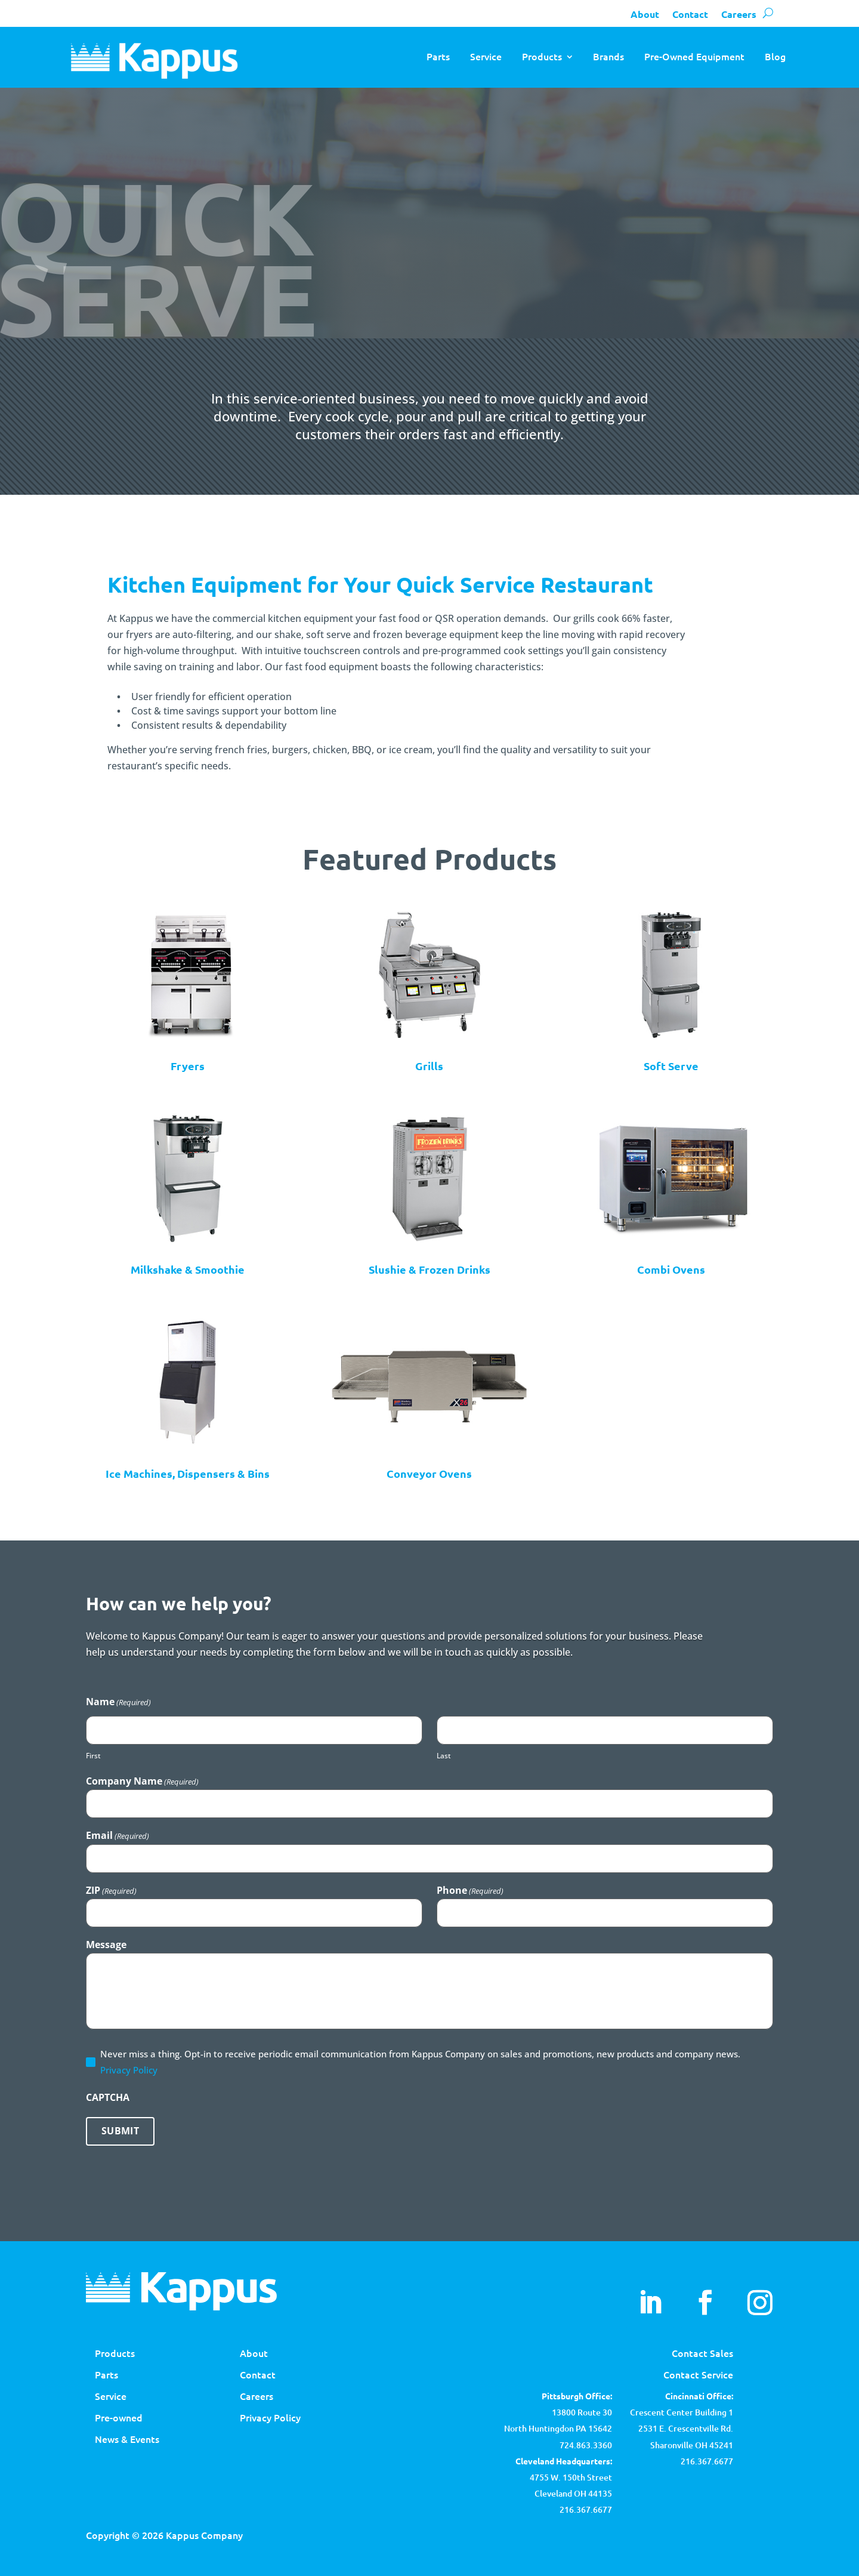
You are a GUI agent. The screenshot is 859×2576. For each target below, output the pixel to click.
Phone (470, 1890)
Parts (438, 56)
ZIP (111, 1890)
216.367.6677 (707, 2461)
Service (486, 56)
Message (106, 1944)
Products (542, 56)
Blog (775, 56)
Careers (738, 14)
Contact (690, 14)
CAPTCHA (107, 2097)
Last (444, 1756)
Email (117, 1835)
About (645, 14)
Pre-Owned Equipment (694, 56)
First (93, 1756)
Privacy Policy (128, 2070)
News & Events (127, 2438)
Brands (608, 56)
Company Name (142, 1781)
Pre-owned (119, 2417)
